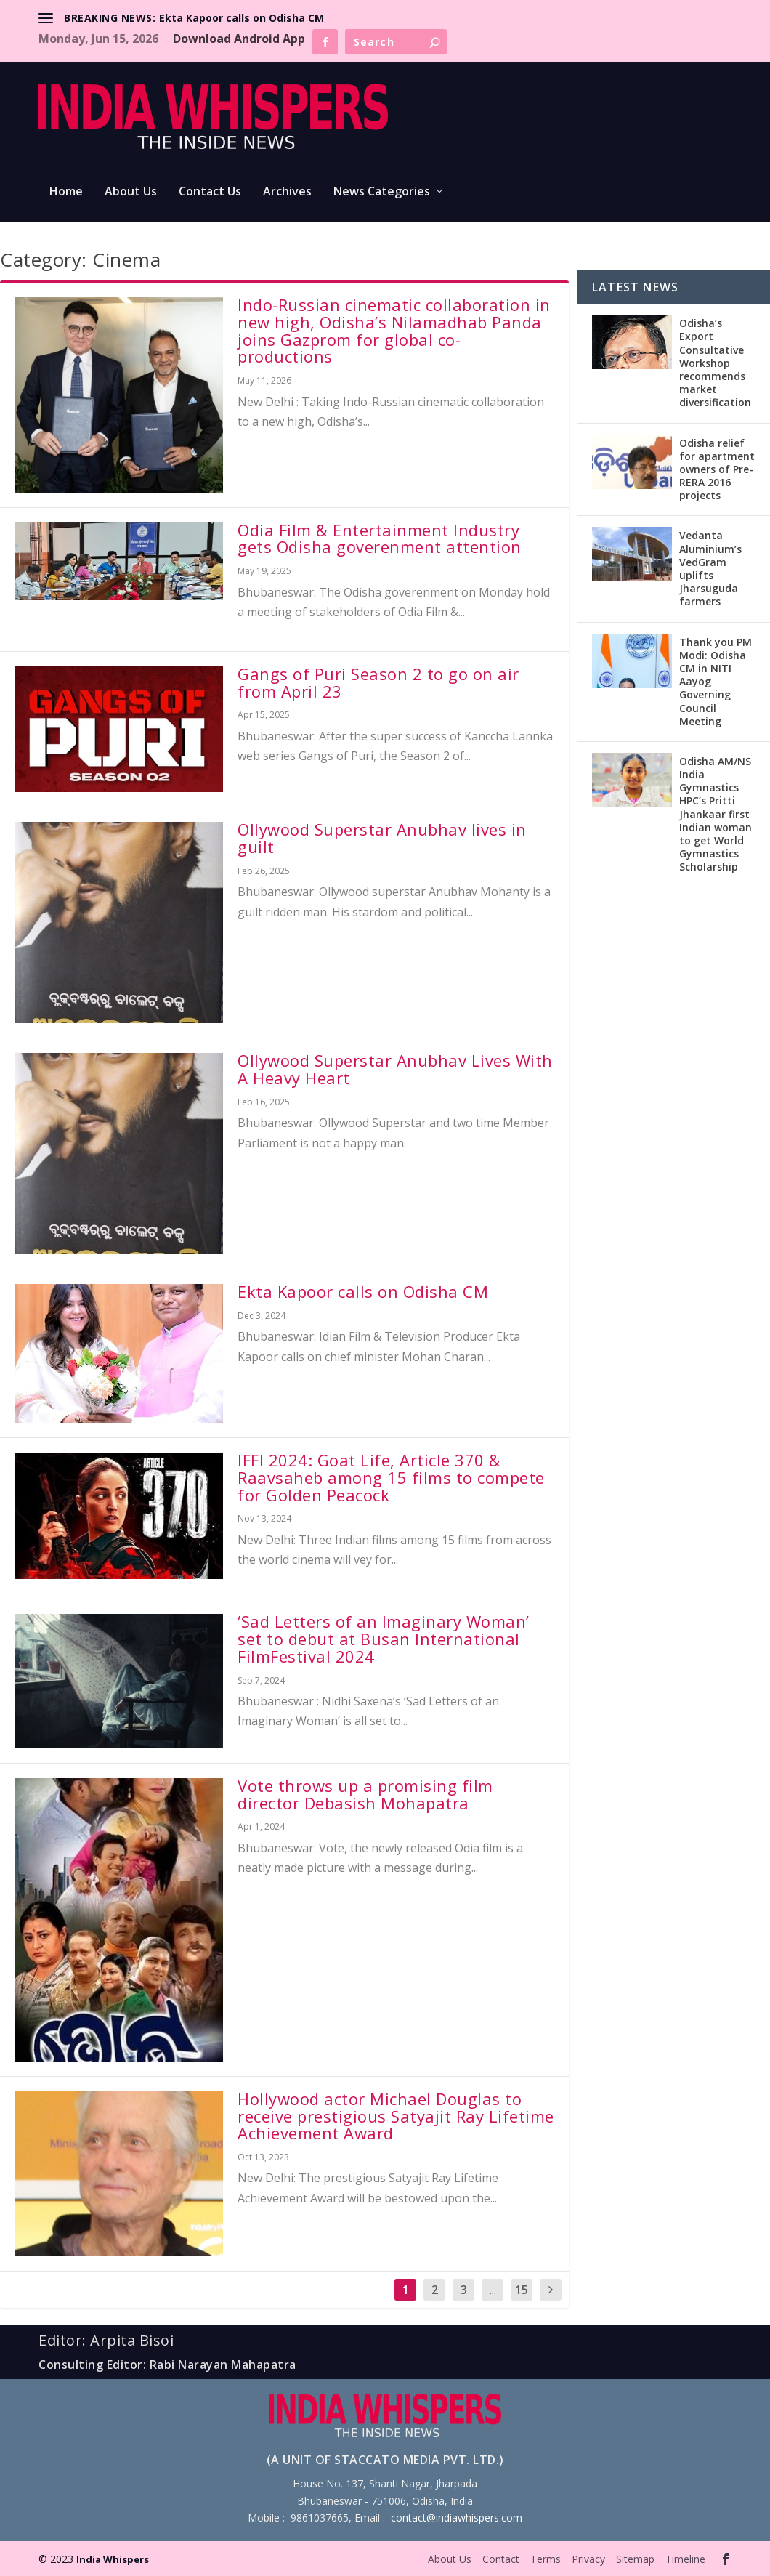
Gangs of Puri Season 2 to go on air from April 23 (378, 682)
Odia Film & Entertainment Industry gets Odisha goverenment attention (380, 538)
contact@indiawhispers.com (456, 2517)
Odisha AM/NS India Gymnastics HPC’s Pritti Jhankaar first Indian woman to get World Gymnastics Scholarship (715, 814)
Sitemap (635, 2559)
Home (66, 192)
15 (521, 2290)
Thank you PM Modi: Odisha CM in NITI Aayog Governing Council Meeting (715, 681)
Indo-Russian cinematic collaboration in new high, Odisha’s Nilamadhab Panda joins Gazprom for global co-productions (394, 330)
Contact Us (210, 192)
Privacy (588, 2559)
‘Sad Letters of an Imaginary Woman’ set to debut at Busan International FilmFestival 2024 (384, 1638)
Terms (545, 2559)
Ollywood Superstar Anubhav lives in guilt (382, 837)
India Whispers (112, 2559)
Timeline (685, 2559)
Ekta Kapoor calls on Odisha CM (241, 18)
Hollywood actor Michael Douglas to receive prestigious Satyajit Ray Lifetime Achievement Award (396, 2116)
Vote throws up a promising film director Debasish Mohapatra (365, 1794)
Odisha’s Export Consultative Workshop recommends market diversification (715, 362)
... (493, 2290)
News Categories (381, 192)
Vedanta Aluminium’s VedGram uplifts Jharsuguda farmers (710, 568)
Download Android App (239, 39)
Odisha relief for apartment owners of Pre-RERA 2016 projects (717, 469)
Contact (500, 2559)
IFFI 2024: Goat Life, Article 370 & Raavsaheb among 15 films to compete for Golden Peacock (391, 1477)
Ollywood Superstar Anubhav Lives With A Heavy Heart (395, 1069)
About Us (131, 192)
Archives (287, 192)
